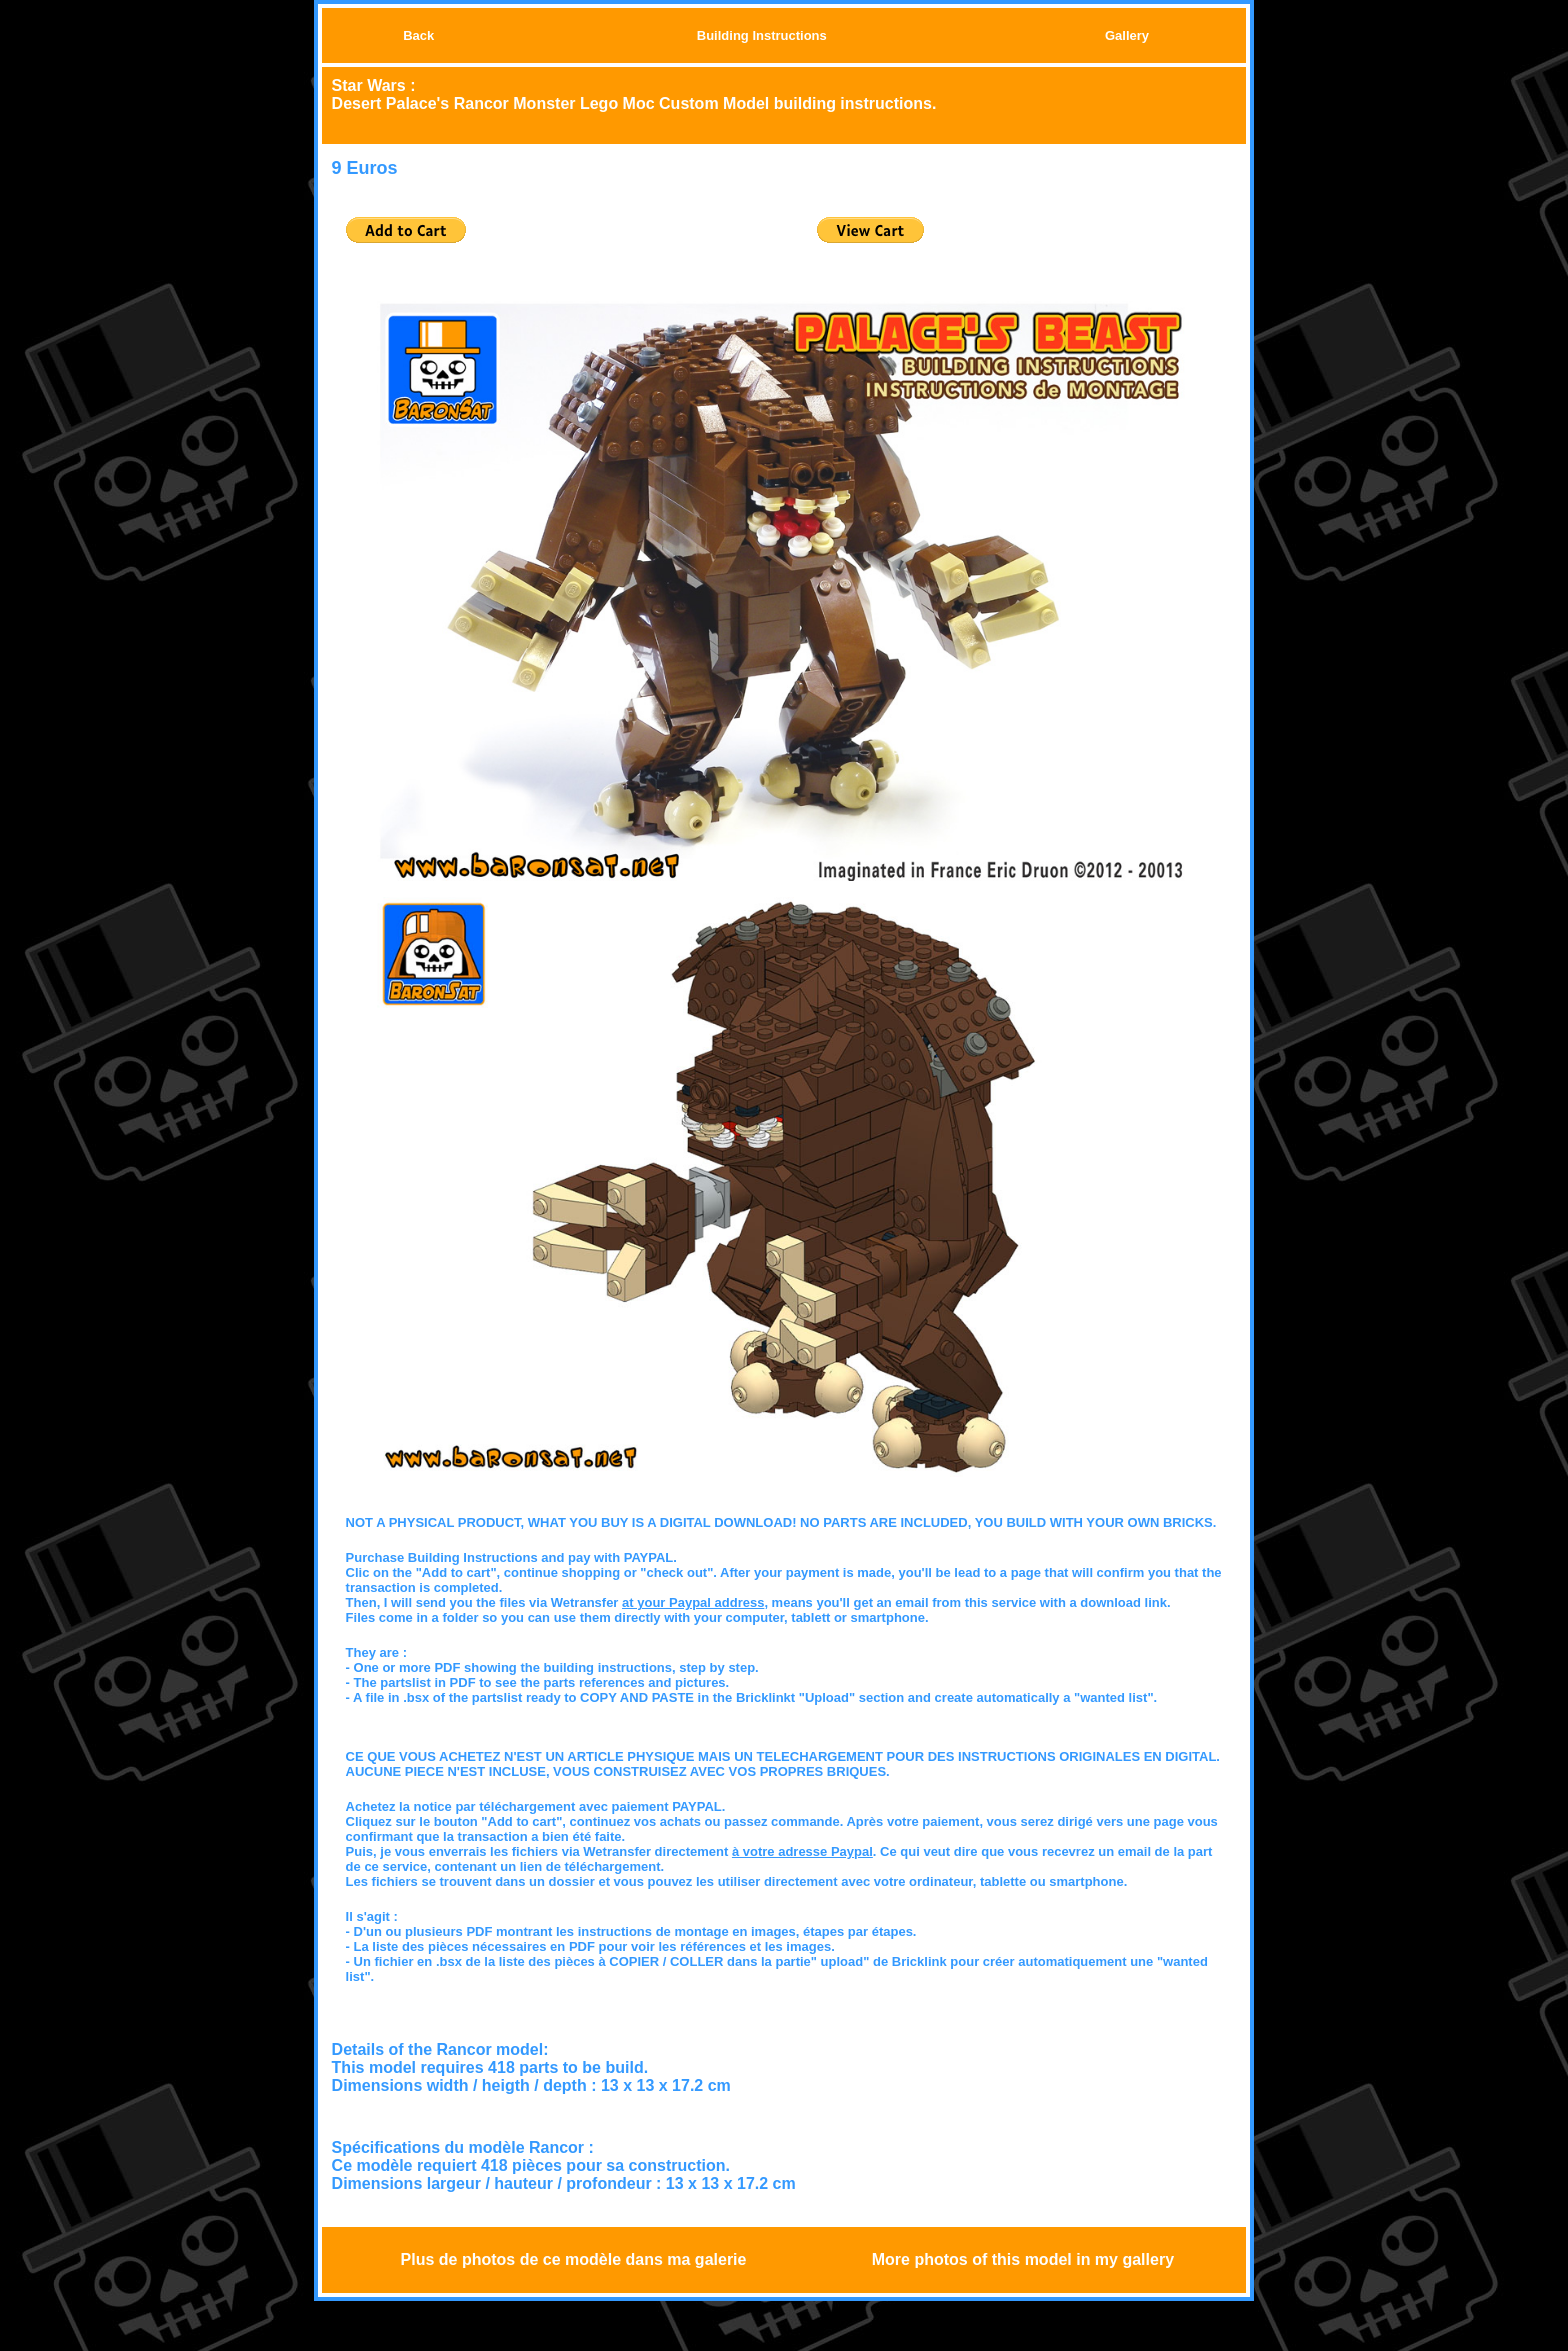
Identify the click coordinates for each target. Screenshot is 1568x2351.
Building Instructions (762, 35)
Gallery (1127, 35)
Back (418, 35)
